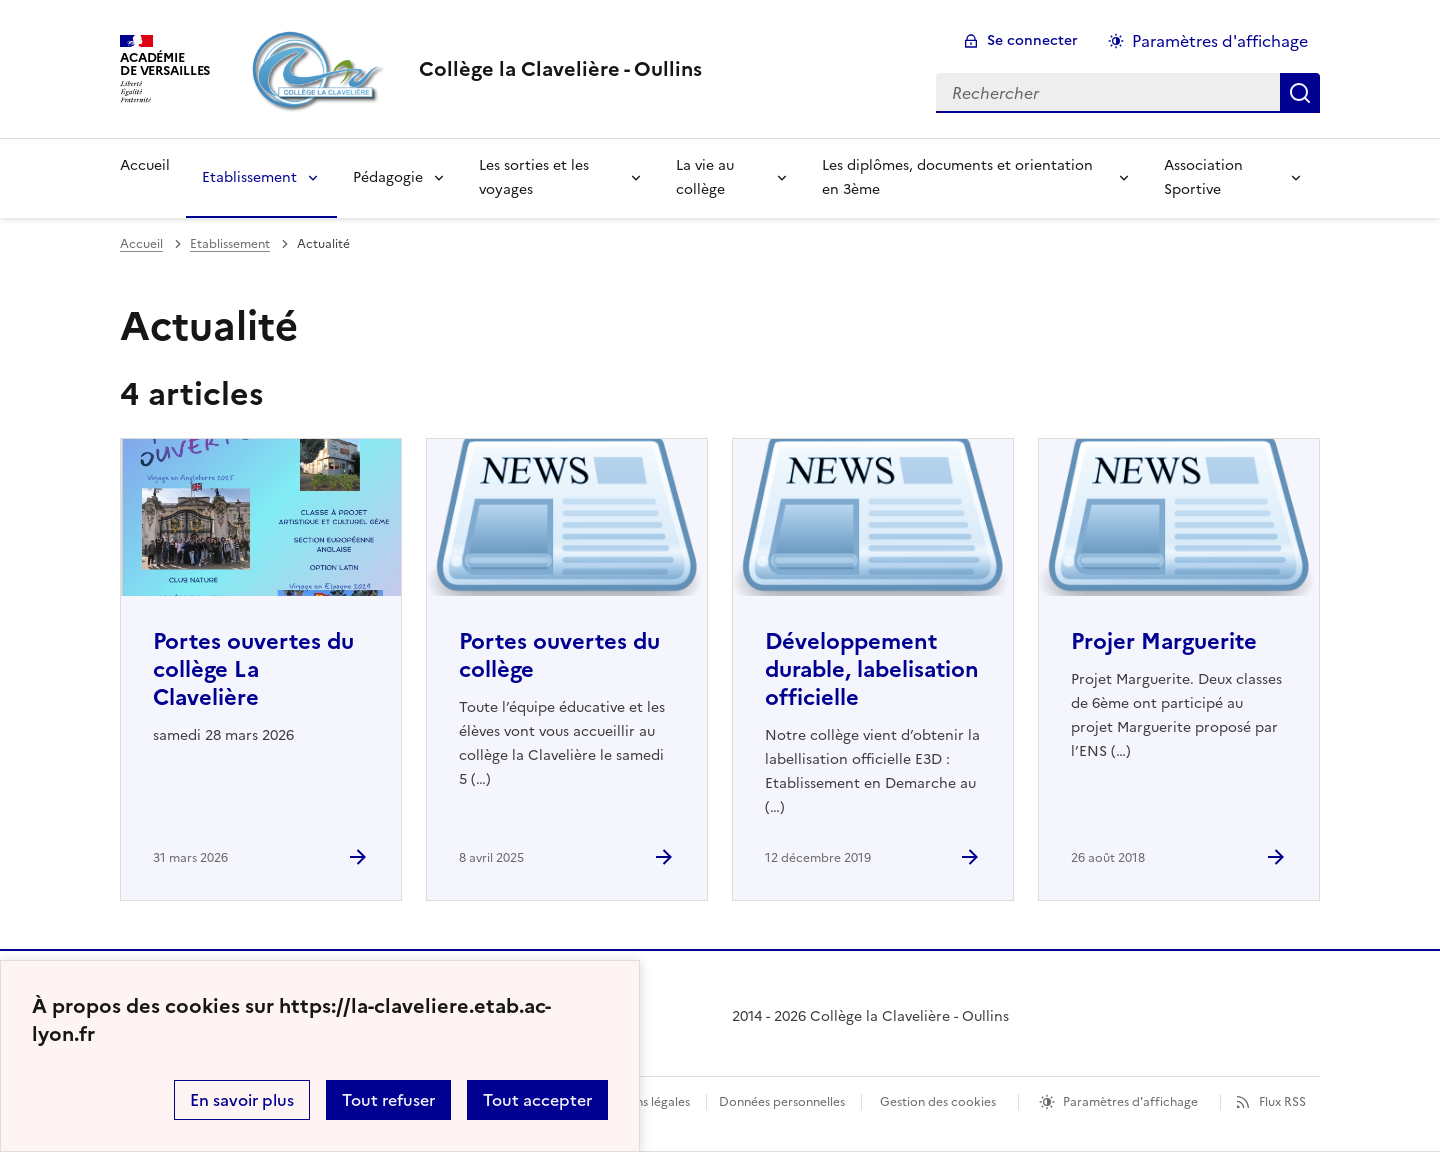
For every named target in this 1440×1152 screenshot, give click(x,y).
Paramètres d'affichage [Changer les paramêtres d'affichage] (1220, 41)
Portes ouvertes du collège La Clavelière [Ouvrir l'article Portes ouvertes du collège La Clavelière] (253, 669)
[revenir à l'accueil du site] (560, 69)
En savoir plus (242, 1100)
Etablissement (249, 177)
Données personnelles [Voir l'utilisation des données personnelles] (782, 1102)
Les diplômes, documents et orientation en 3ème (957, 177)
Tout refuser (388, 1100)
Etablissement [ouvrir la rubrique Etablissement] (230, 244)
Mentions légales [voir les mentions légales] (642, 1102)
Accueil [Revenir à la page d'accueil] (145, 165)
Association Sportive (1203, 177)
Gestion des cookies (938, 1102)
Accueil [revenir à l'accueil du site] (141, 244)
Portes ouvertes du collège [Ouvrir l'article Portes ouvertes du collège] (559, 655)
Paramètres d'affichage (1130, 1102)
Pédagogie (388, 177)
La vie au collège (705, 177)
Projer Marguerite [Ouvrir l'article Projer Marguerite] (1164, 641)
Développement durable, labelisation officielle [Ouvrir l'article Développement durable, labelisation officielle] (872, 669)
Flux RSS (1282, 1102)
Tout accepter (537, 1100)
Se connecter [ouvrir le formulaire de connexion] (1032, 40)
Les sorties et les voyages (534, 177)
